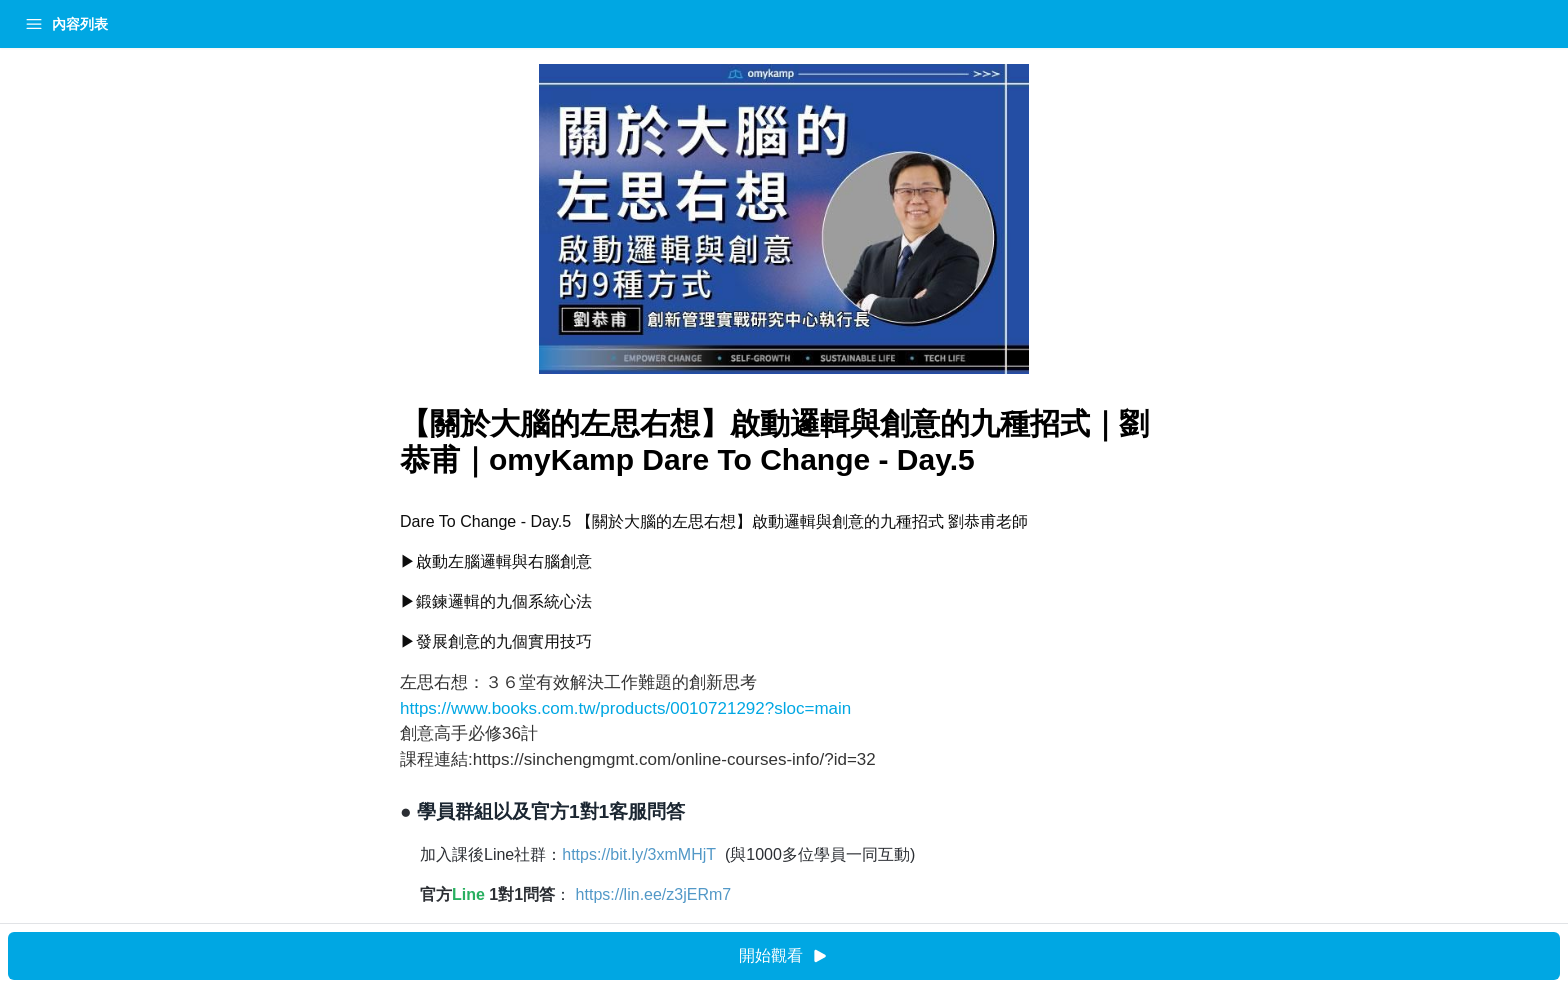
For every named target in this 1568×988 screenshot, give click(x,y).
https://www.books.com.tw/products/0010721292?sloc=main (450, 708)
